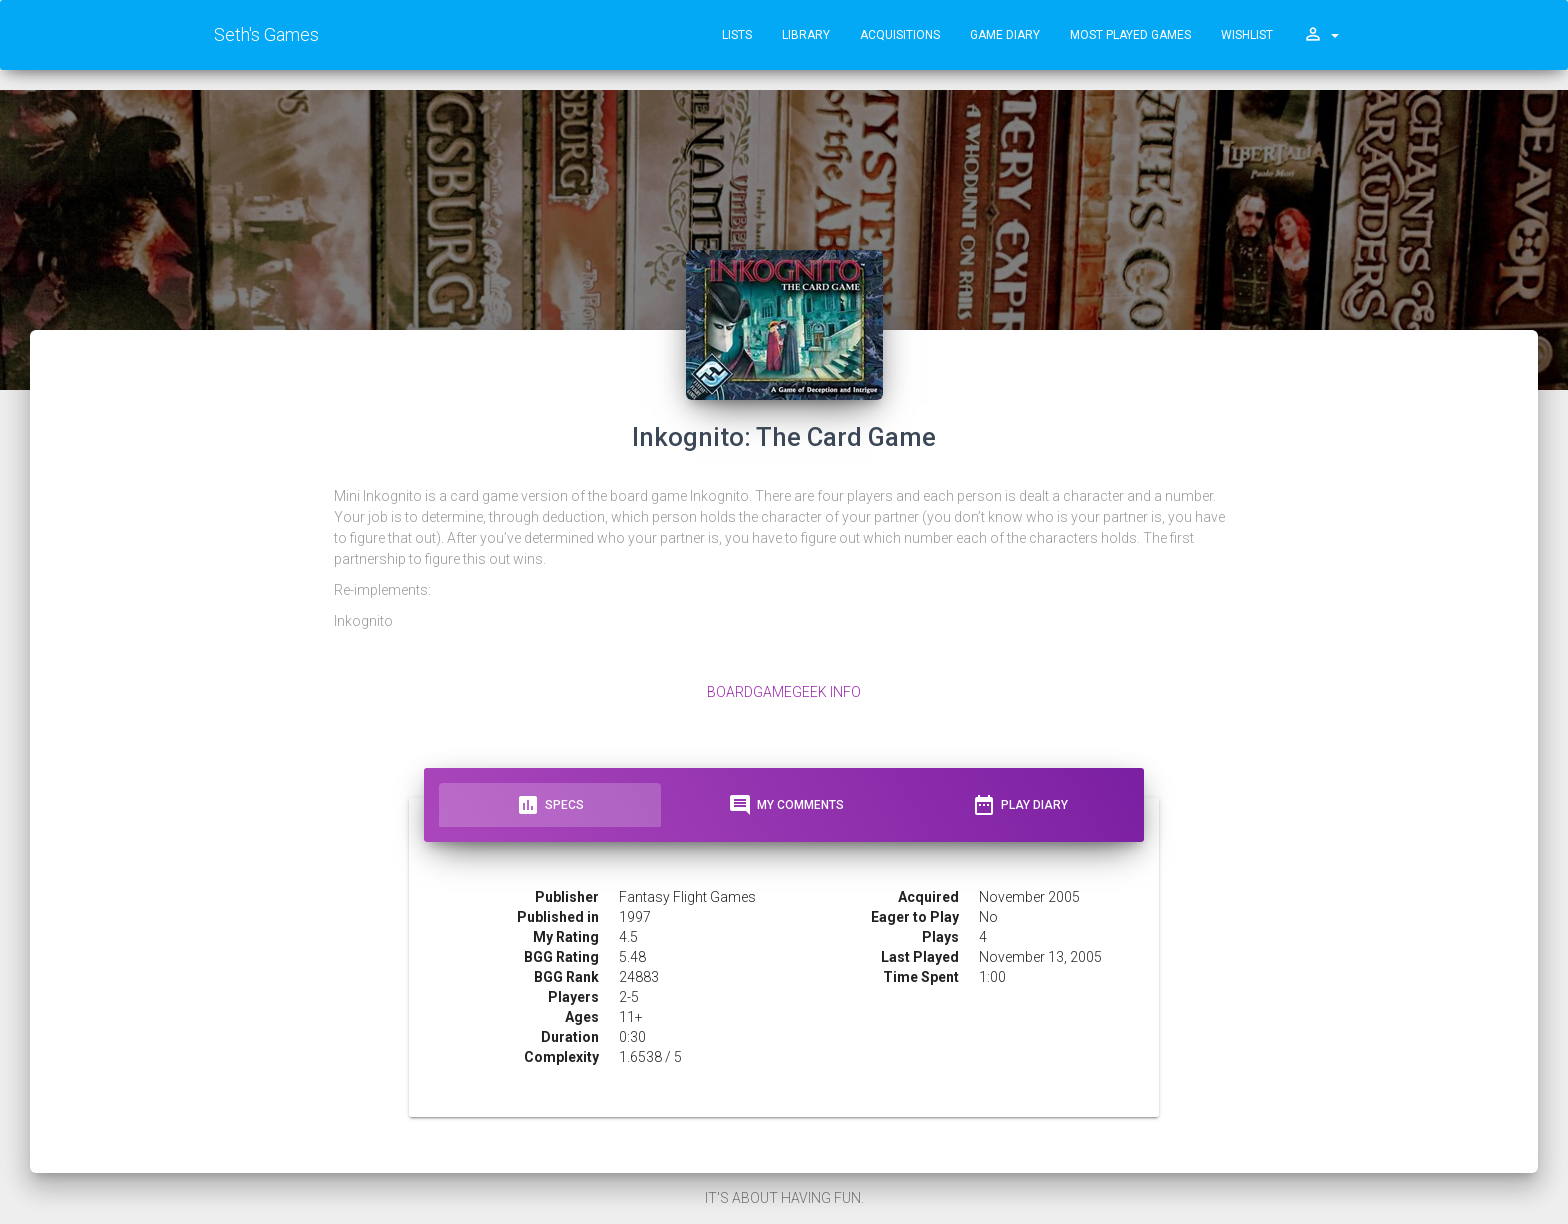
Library (806, 35)
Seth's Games (266, 34)
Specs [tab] (550, 805)
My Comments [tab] (786, 805)
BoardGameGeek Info (784, 692)
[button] (1321, 35)
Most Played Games (1130, 35)
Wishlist (1247, 35)
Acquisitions (900, 35)
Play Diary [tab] (1020, 805)
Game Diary (1005, 35)
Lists (737, 35)
